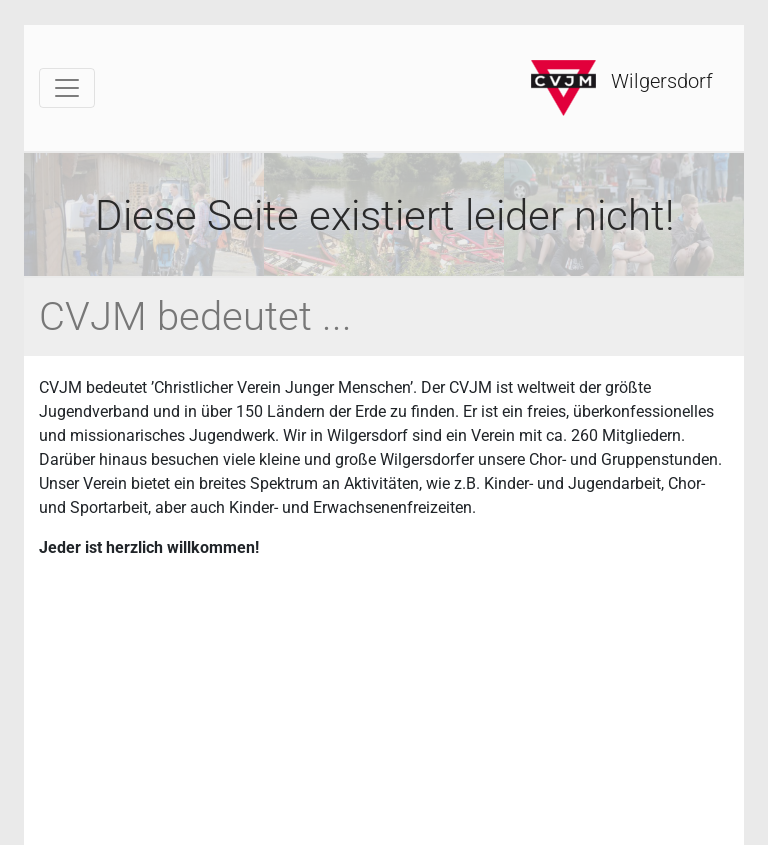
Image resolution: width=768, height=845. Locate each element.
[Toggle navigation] (67, 88)
